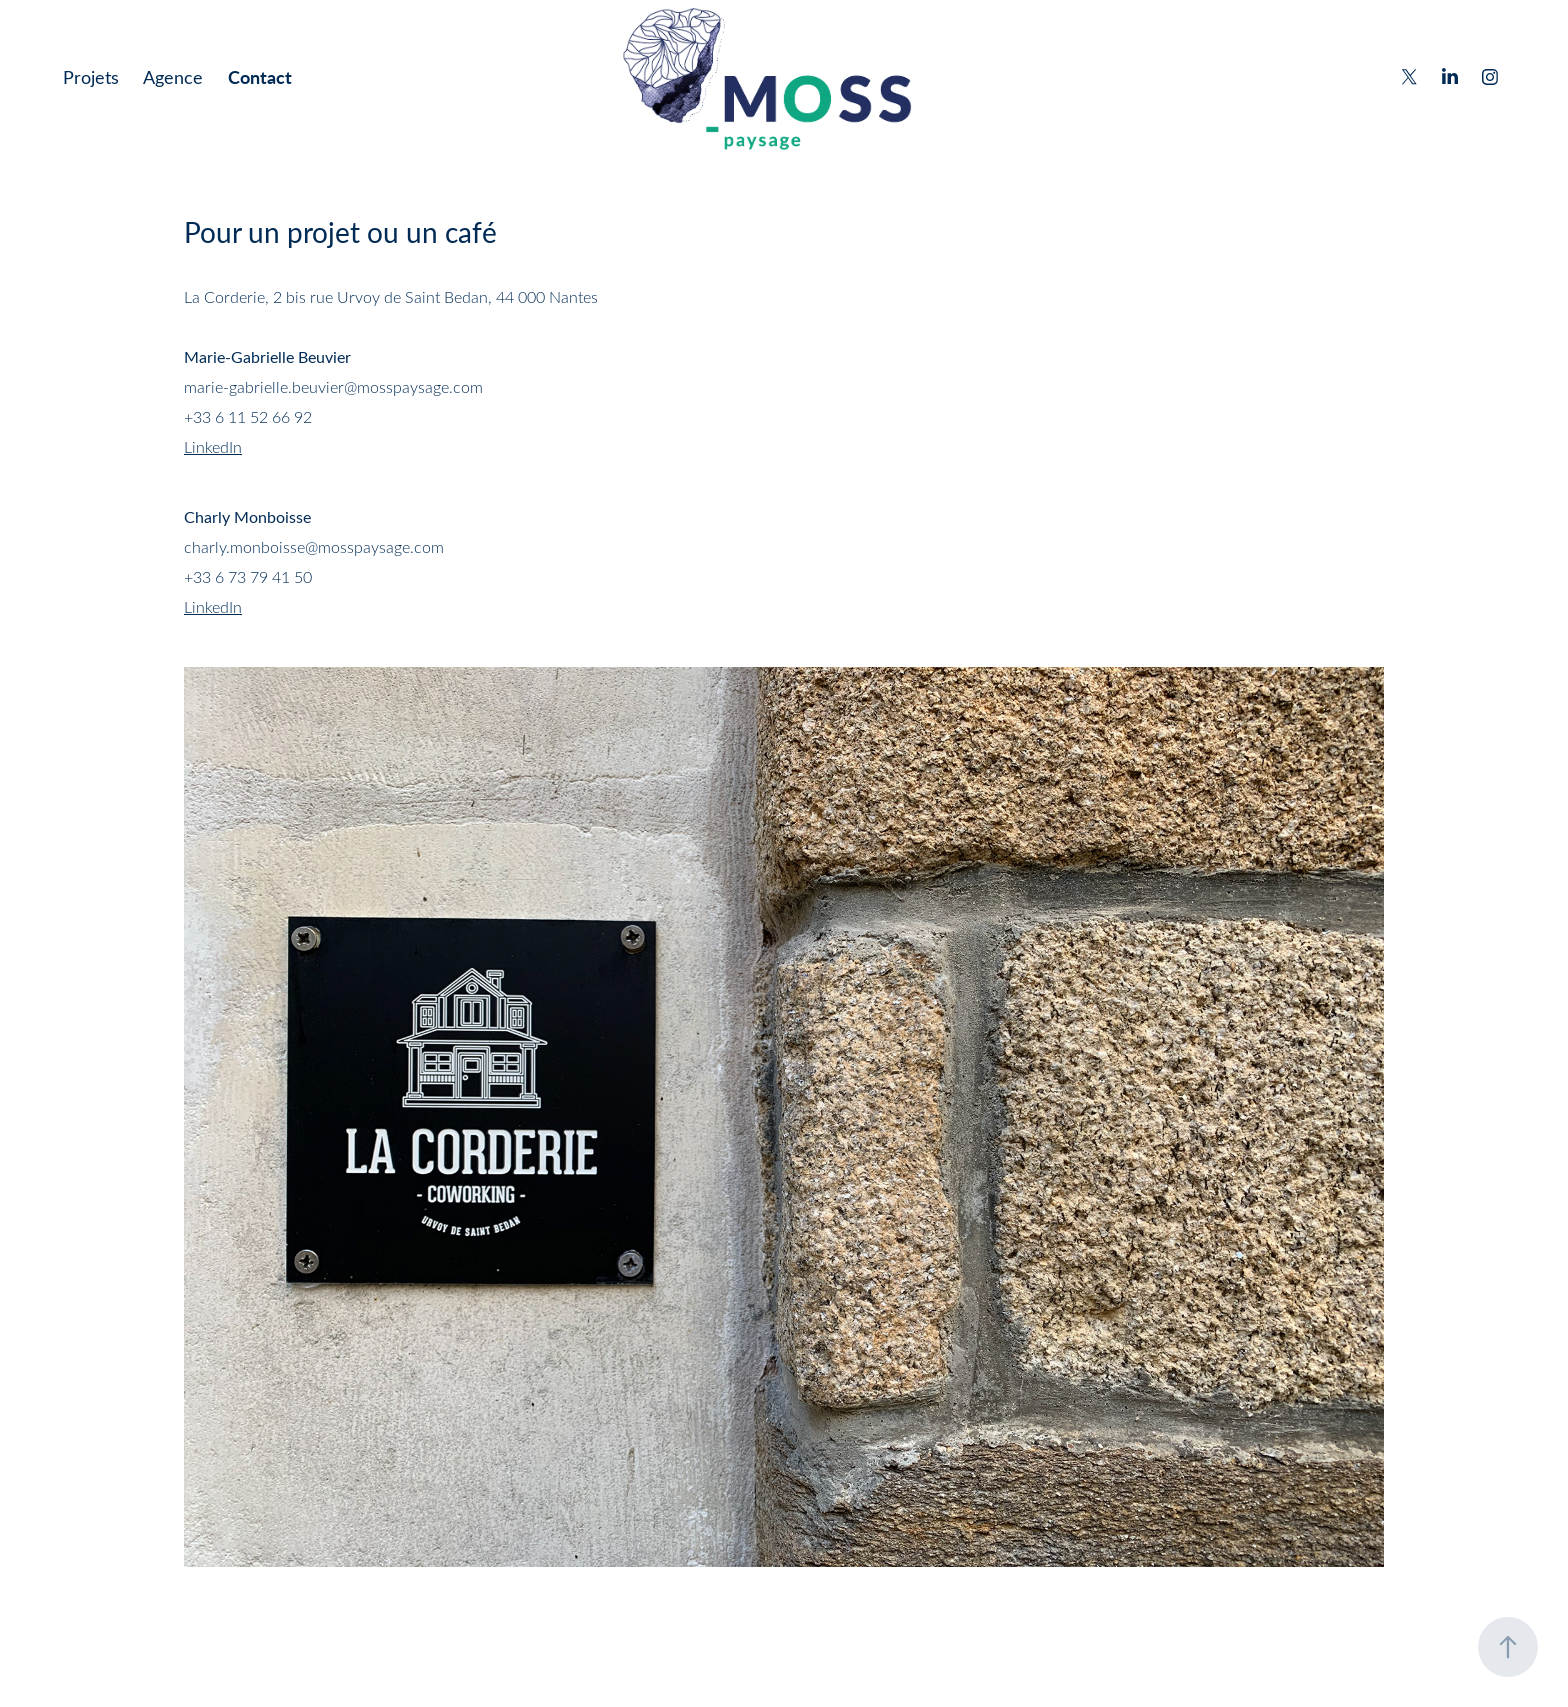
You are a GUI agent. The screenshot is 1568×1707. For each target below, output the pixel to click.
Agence (173, 77)
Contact (260, 76)
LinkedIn (213, 446)
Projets (91, 77)
